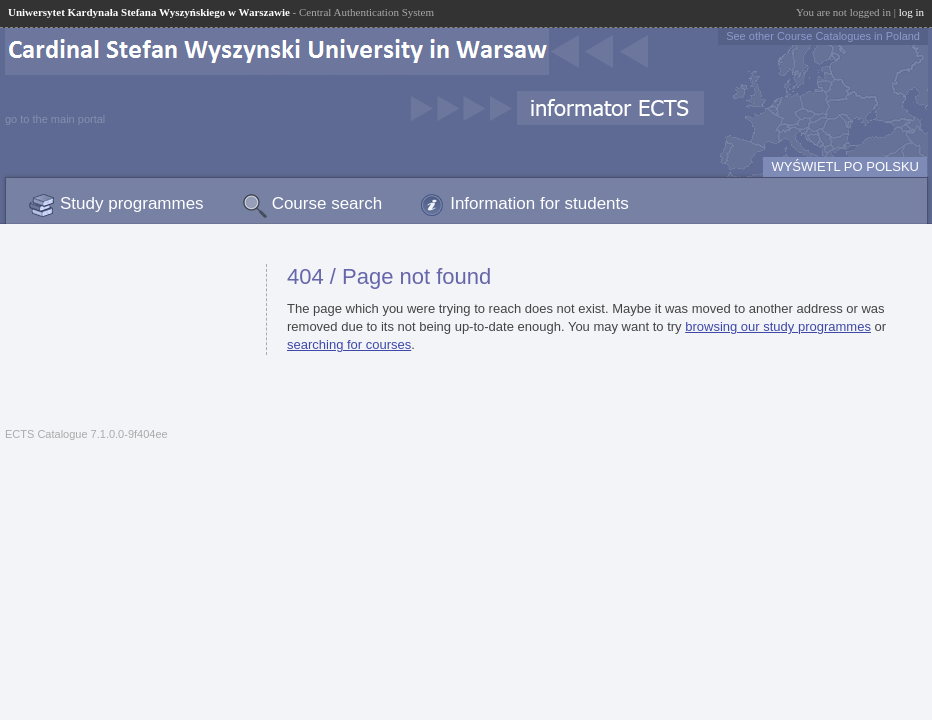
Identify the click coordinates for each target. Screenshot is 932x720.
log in (911, 12)
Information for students (539, 203)
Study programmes (132, 203)
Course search (327, 203)
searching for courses (349, 344)
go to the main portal (55, 119)
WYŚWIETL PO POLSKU (845, 166)
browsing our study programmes (778, 326)
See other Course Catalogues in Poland (823, 36)
